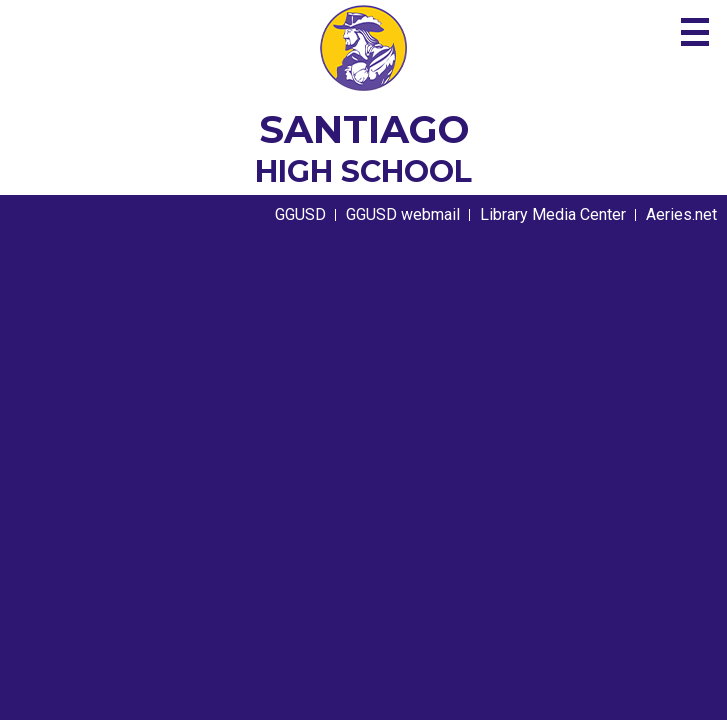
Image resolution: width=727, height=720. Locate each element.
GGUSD (300, 214)
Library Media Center (553, 214)
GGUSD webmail (403, 214)
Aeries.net (681, 214)
